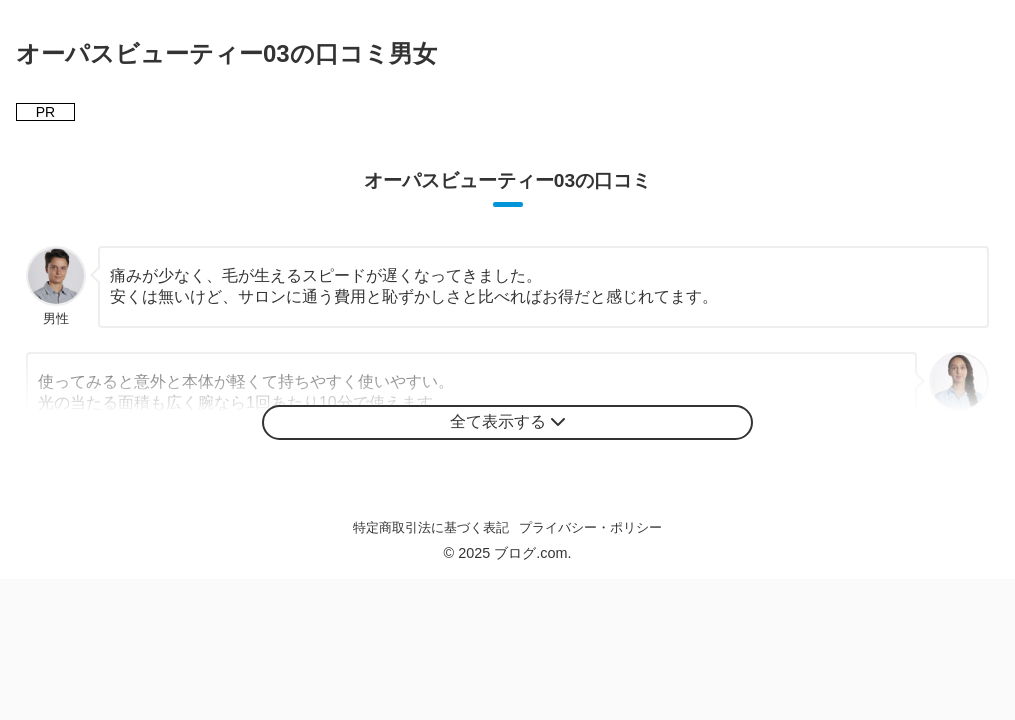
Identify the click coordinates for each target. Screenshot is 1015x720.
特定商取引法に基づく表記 (431, 527)
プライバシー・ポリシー (590, 527)
